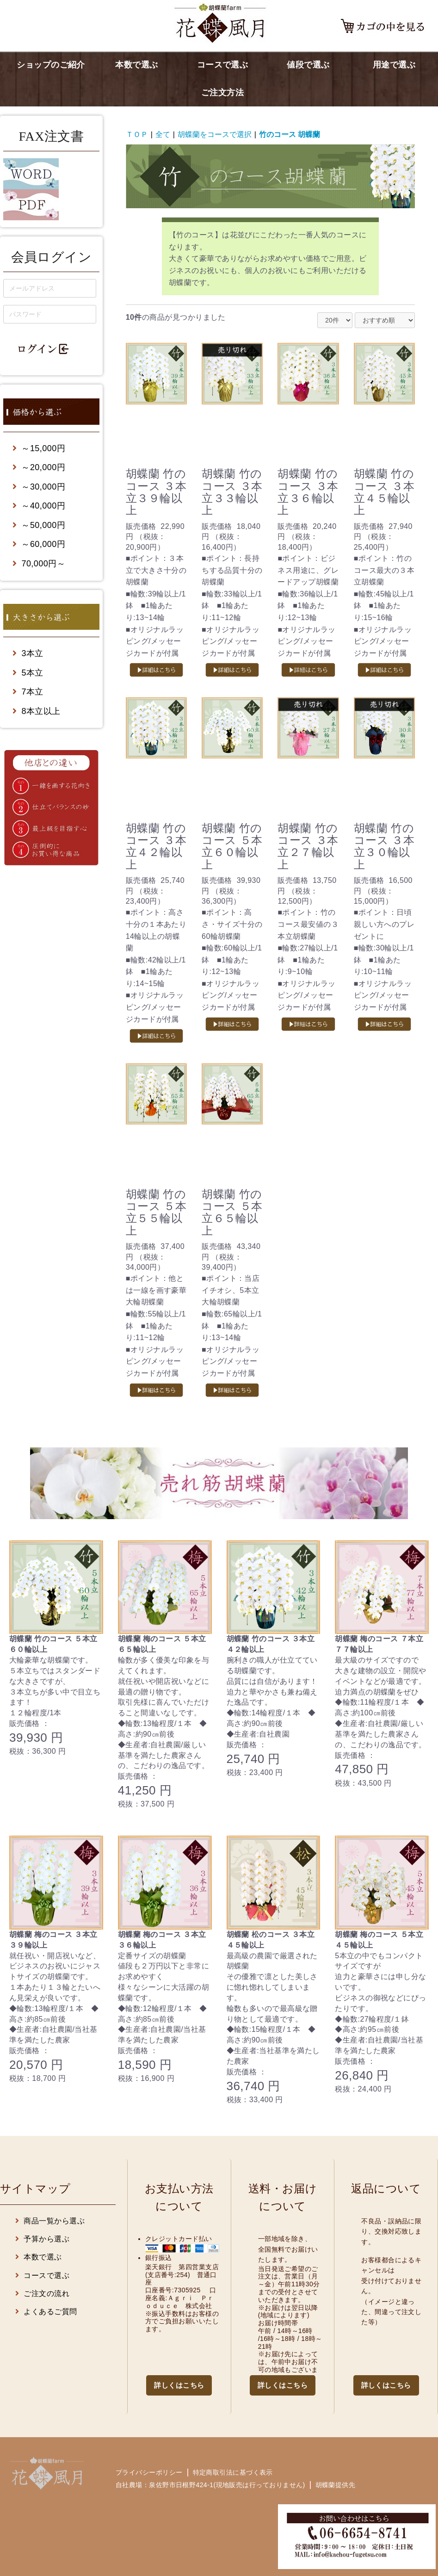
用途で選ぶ (394, 64)
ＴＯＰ (137, 134)
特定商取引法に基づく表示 (233, 2472)
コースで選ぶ (222, 64)
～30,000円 (38, 486)
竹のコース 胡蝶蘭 (289, 134)
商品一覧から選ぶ (50, 2221)
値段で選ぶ (308, 64)
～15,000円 (38, 448)
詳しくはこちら (179, 2385)
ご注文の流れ (42, 2293)
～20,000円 (38, 467)
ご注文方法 (222, 92)
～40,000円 (38, 505)
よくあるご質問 (46, 2311)
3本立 (27, 653)
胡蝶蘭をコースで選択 (215, 134)
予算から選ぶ (42, 2239)
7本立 (27, 691)
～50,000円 (38, 525)
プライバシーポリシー (149, 2472)
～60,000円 (38, 544)
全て (162, 134)
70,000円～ (38, 563)
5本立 (27, 672)
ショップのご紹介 (51, 64)
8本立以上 (36, 711)
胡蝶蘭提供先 (335, 2485)
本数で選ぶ (136, 64)
